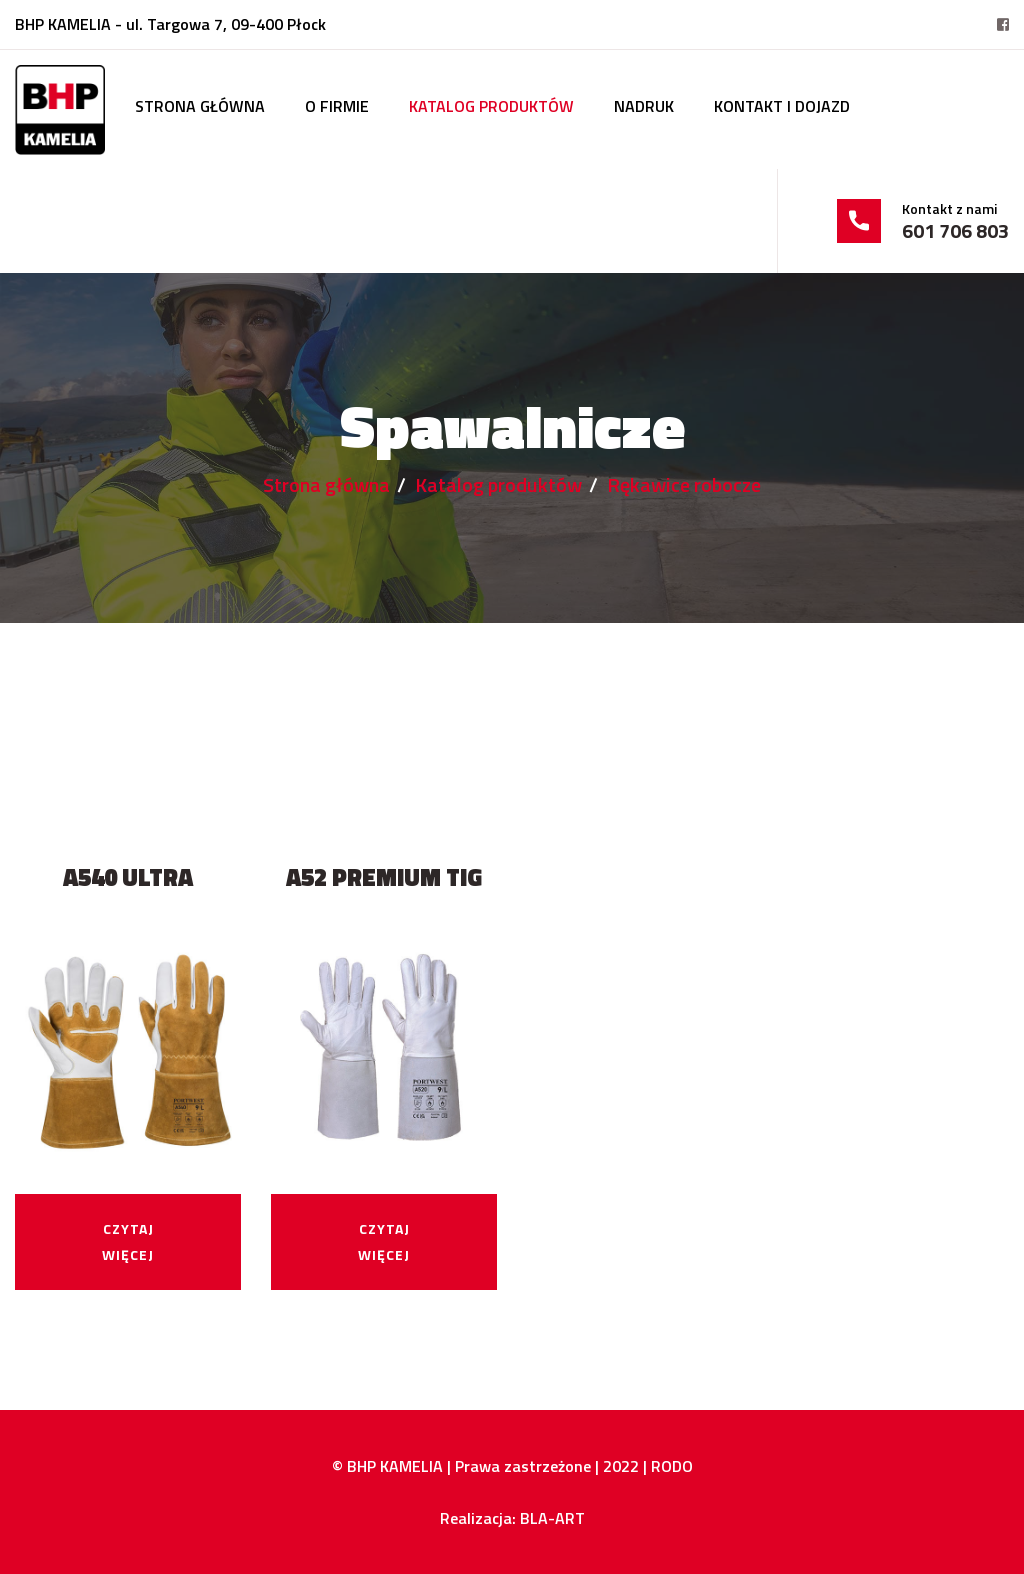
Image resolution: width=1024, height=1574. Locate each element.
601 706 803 (955, 231)
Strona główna (200, 106)
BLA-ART (552, 1518)
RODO (672, 1466)
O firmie (337, 106)
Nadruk (644, 106)
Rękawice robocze (684, 484)
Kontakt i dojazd (782, 106)
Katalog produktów (491, 106)
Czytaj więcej (128, 1241)
